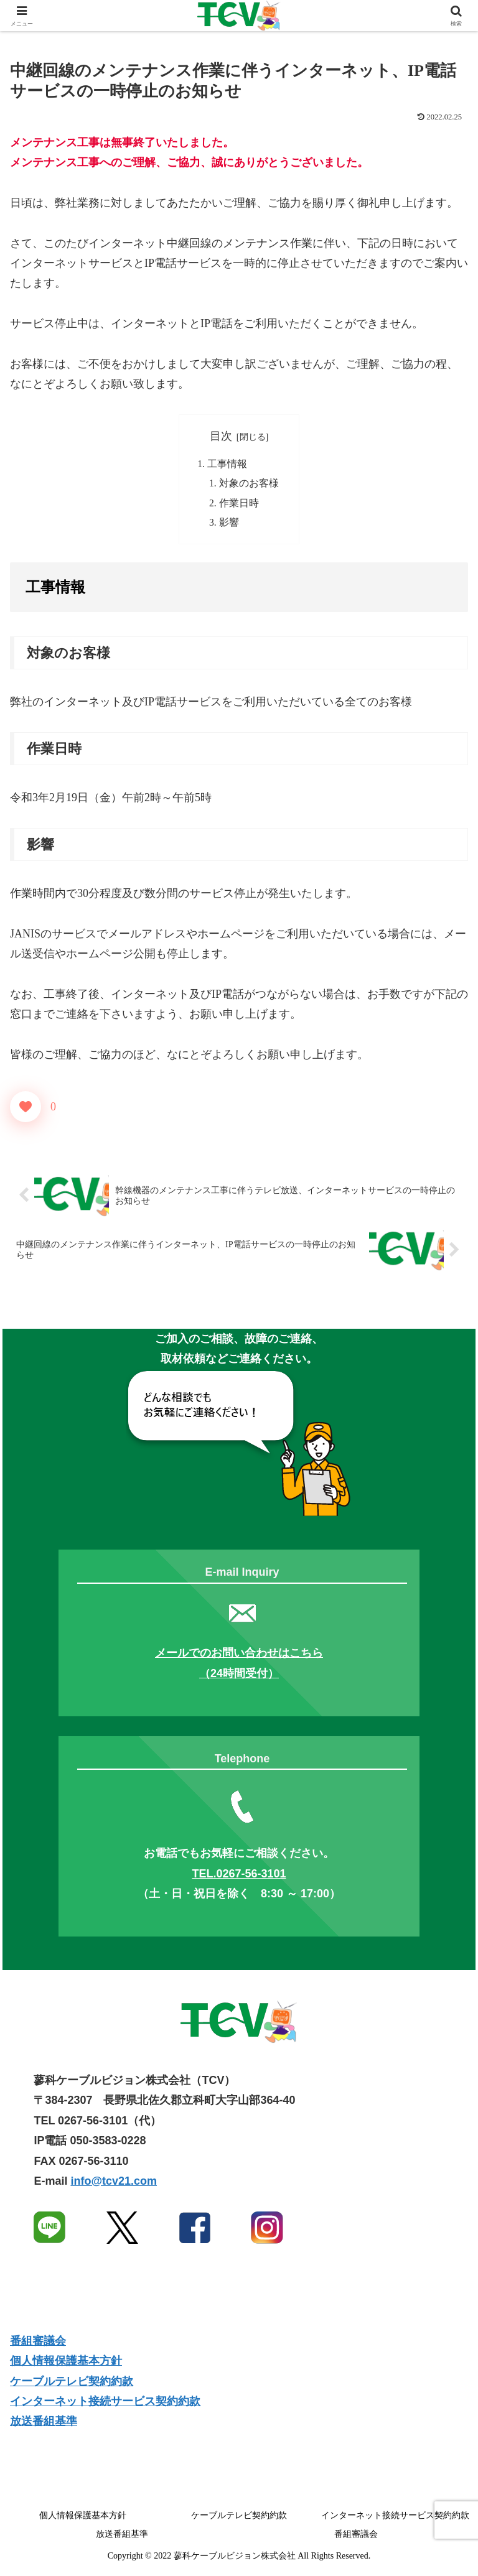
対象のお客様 (249, 484)
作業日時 (239, 504)
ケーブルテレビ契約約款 (71, 2384)
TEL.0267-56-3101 (239, 1876)
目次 (221, 436)
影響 (229, 524)
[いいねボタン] (25, 1109)
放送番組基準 (43, 2423)
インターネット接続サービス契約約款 (105, 2403)
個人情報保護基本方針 (66, 2363)
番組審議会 (38, 2343)
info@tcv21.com (113, 2183)
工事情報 (227, 464)
